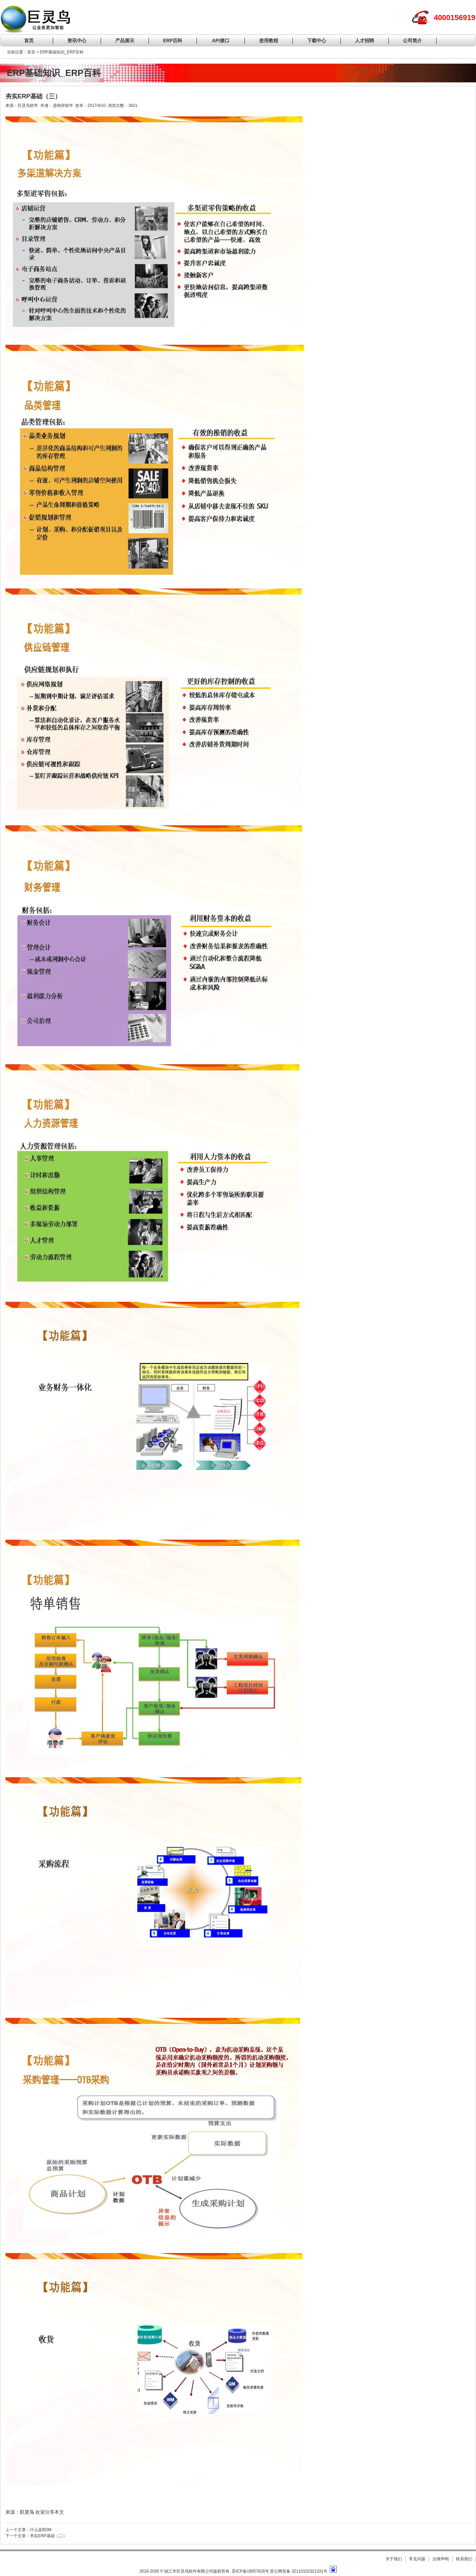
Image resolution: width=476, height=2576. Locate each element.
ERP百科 (173, 40)
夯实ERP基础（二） (48, 2535)
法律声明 (440, 2559)
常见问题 (417, 2559)
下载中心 (316, 40)
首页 (29, 40)
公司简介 (412, 40)
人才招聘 (364, 40)
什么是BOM (40, 2529)
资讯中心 (76, 40)
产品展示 (124, 40)
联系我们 (464, 2559)
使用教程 (268, 40)
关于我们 (394, 2559)
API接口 (220, 40)
